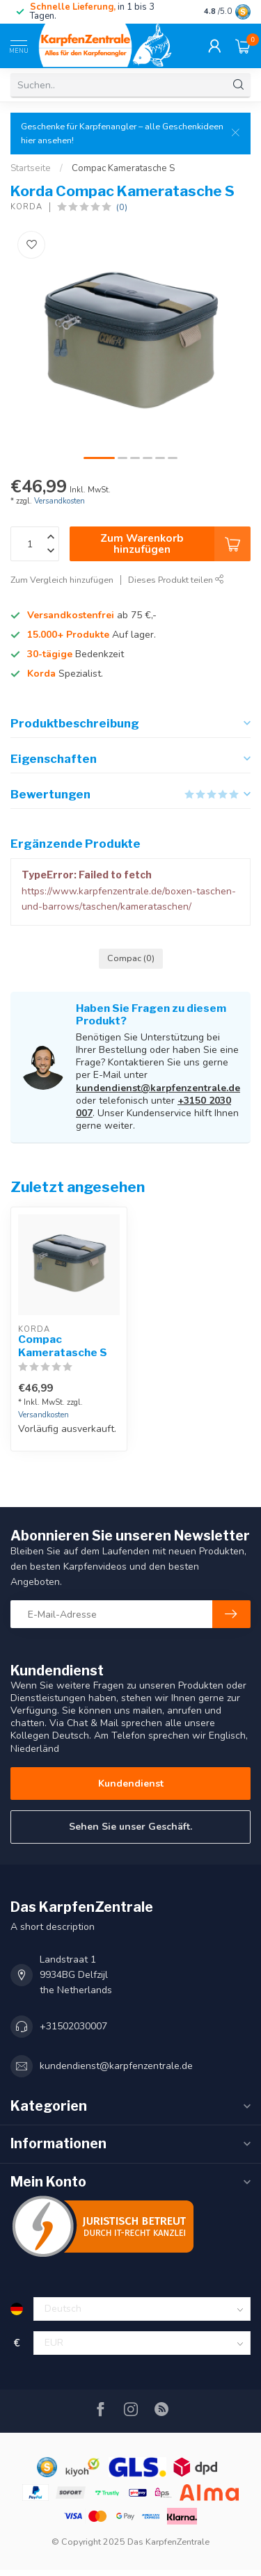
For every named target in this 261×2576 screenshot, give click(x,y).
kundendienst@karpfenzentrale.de (158, 1088)
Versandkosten (59, 501)
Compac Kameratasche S (123, 168)
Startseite (30, 168)
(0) (121, 207)
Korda (26, 207)
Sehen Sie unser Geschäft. (130, 1826)
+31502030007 (73, 2026)
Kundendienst (131, 1783)
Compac (131, 958)
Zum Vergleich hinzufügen (61, 580)
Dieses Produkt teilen (176, 580)
